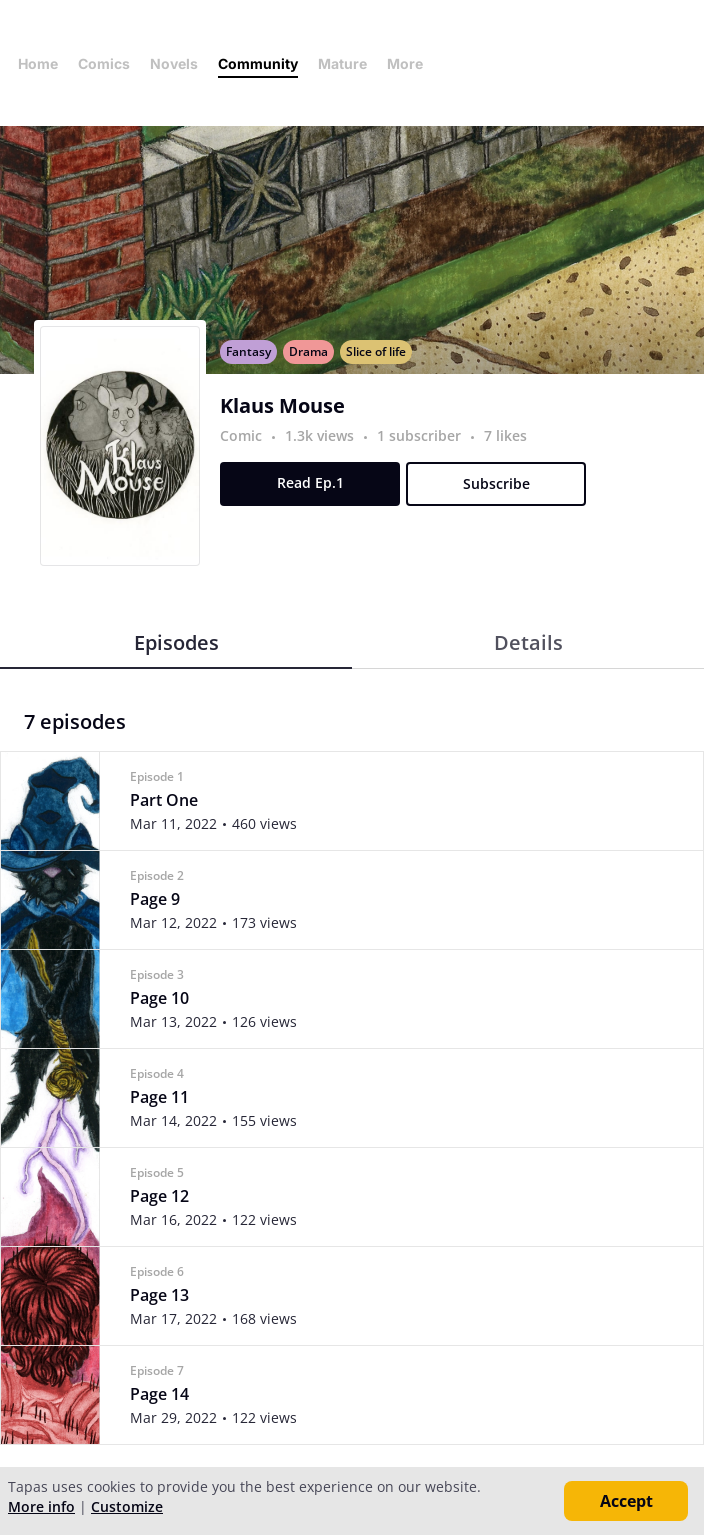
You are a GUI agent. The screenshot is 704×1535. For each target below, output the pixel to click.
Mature (342, 63)
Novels (174, 63)
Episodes (176, 642)
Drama (308, 351)
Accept (626, 1501)
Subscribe (496, 483)
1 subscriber (421, 435)
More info (41, 1506)
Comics (104, 63)
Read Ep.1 (310, 482)
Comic (241, 435)
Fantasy (248, 351)
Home (38, 63)
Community (258, 63)
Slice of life (376, 351)
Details (528, 642)
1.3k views (321, 435)
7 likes (505, 435)
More (411, 63)
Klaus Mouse (282, 406)
